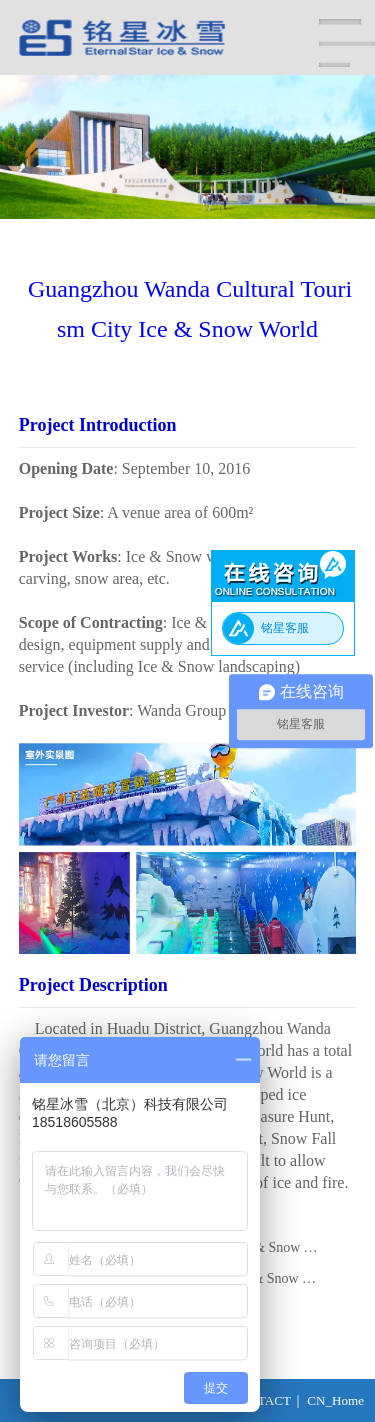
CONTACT (260, 1400)
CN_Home (335, 1400)
